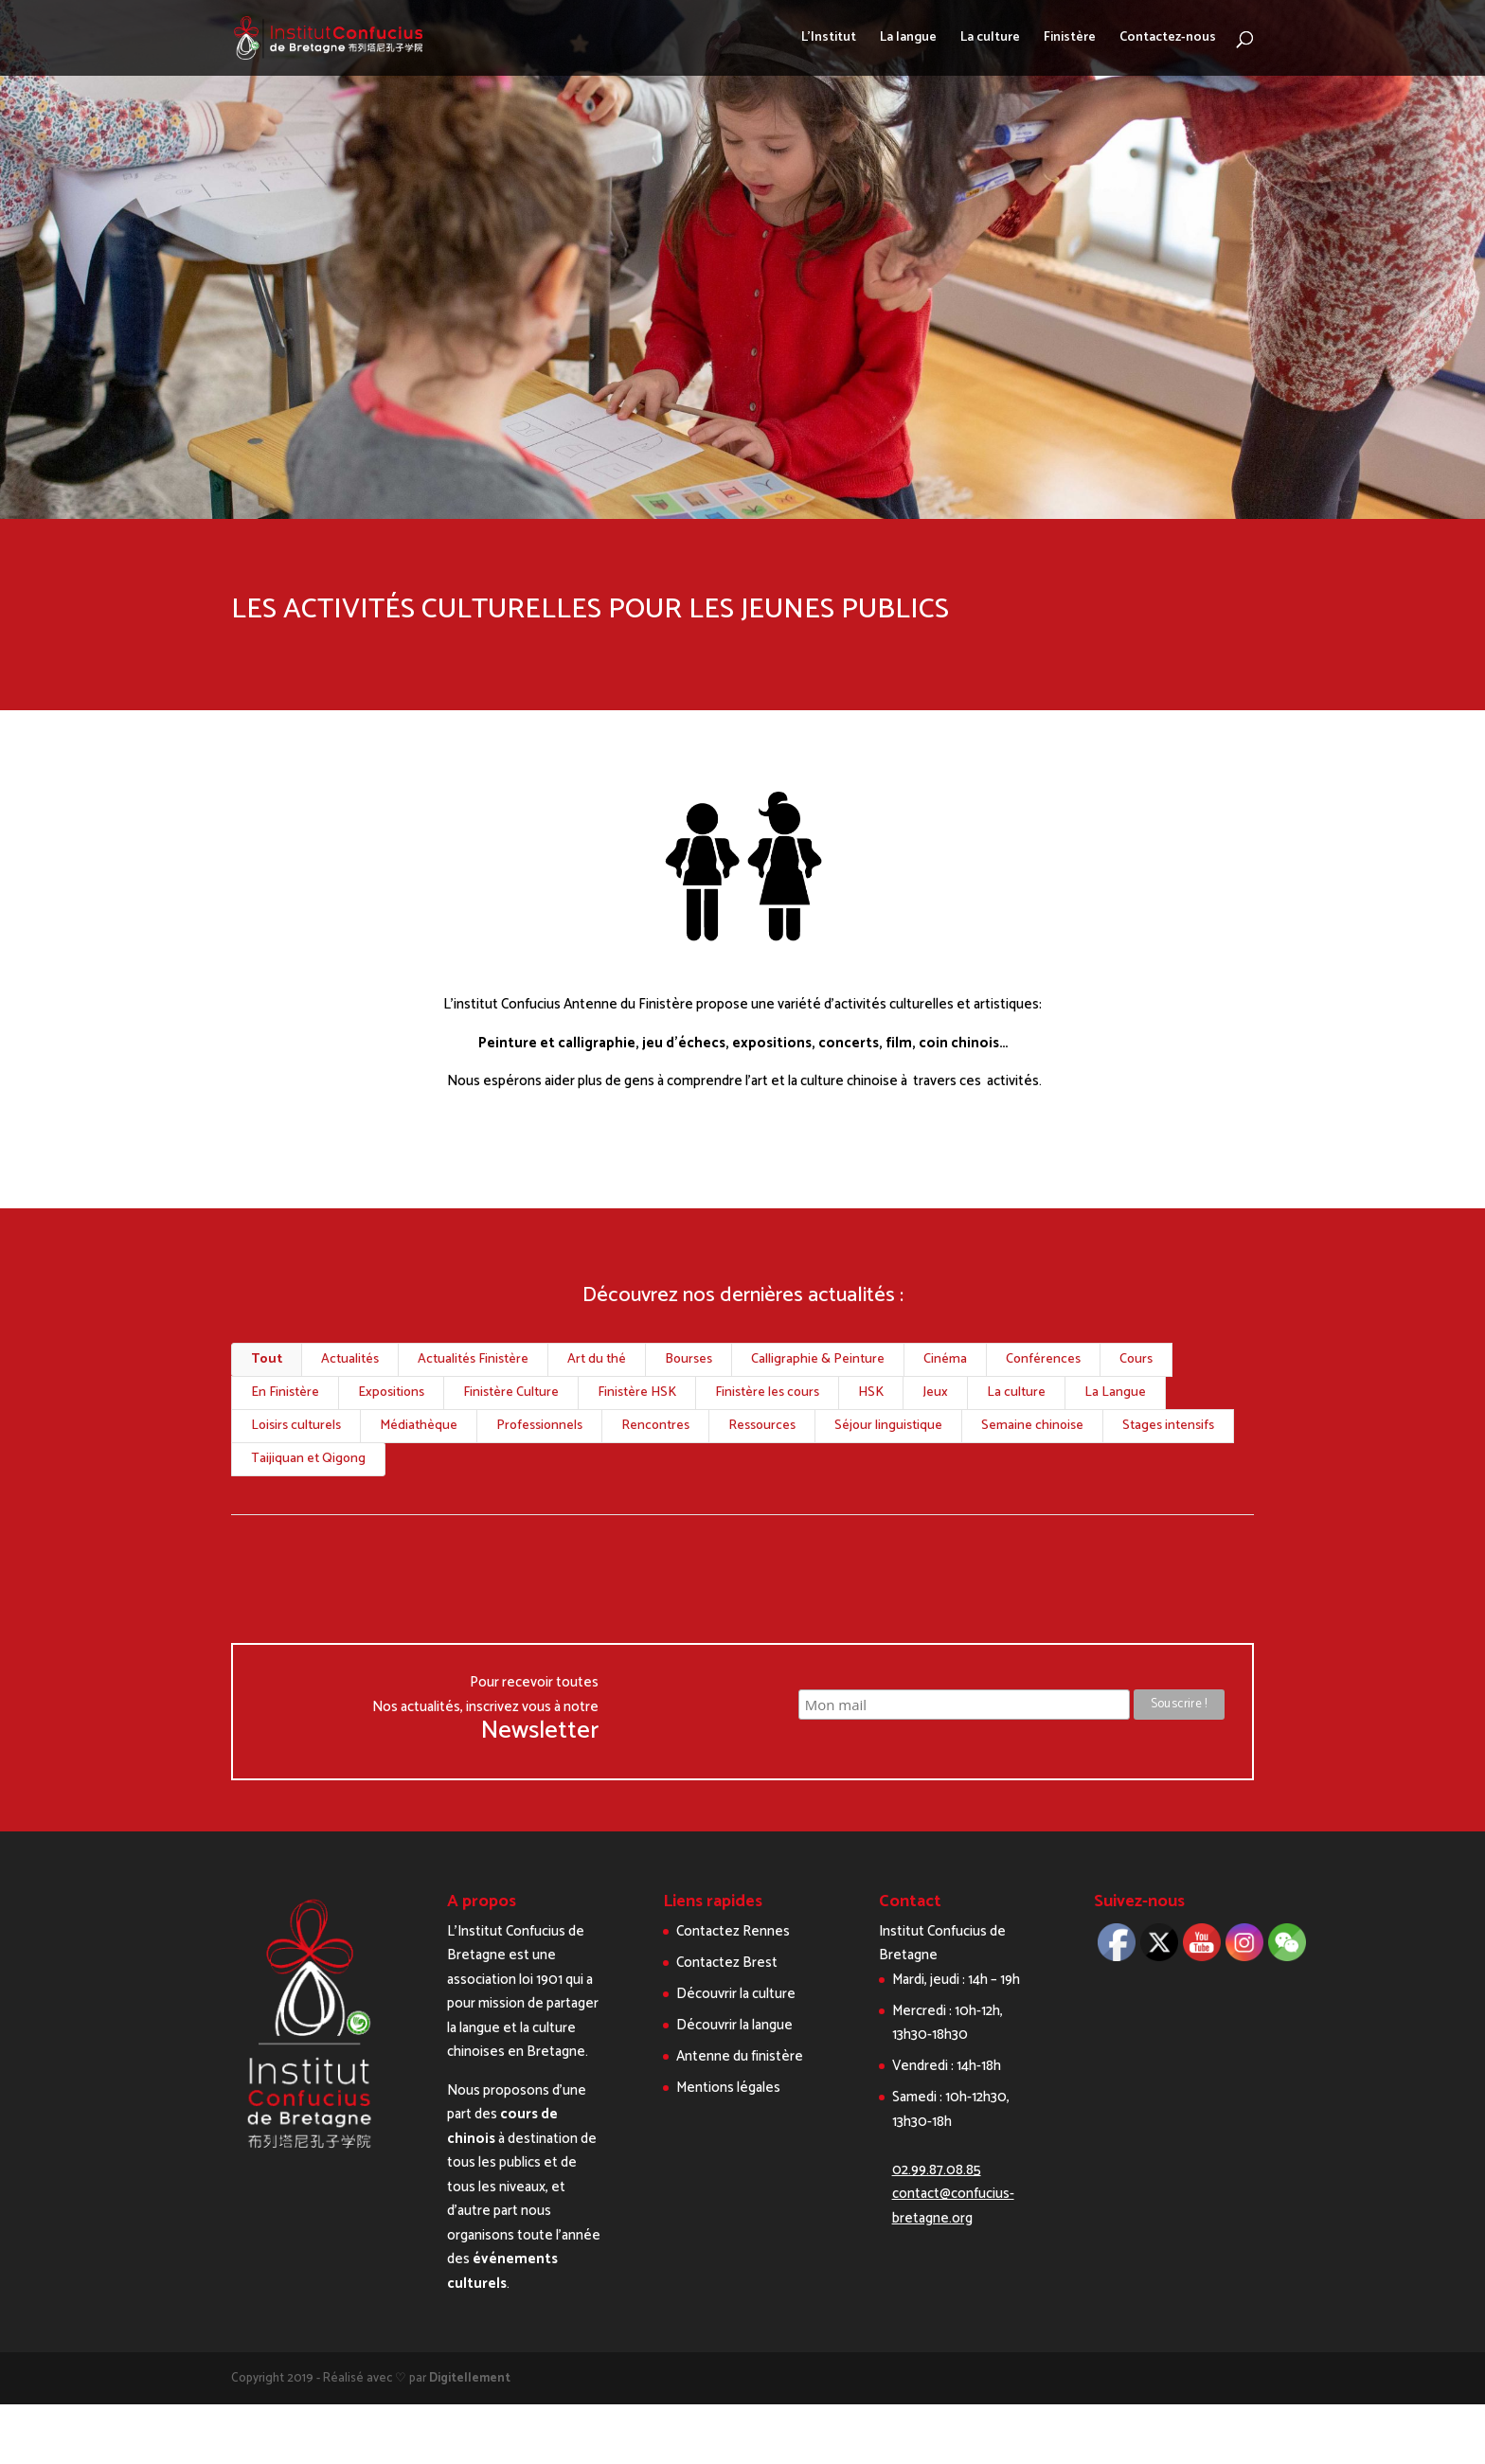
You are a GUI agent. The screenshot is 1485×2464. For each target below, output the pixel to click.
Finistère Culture (511, 1392)
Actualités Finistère (473, 1359)
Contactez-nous (1167, 39)
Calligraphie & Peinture (818, 1359)
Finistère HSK (637, 1392)
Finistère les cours (767, 1392)
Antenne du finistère (739, 2056)
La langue (908, 39)
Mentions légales (728, 2087)
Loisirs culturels (296, 1426)
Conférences (1043, 1359)
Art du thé (596, 1359)
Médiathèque (418, 1426)
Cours (1136, 1359)
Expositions (391, 1392)
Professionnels (539, 1426)
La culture (990, 39)
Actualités (350, 1359)
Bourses (688, 1359)
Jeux (935, 1392)
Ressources (762, 1426)
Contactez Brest (727, 1962)
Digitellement (469, 2378)
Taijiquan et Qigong (308, 1459)
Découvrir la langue (734, 2025)
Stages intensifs (1168, 1426)
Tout (266, 1359)
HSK (871, 1392)
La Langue (1115, 1392)
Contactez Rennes (733, 1931)
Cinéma (945, 1359)
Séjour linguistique (888, 1426)
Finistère (1070, 39)
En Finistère (285, 1392)
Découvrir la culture (736, 1994)
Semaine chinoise (1032, 1426)
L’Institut (828, 39)
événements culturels (502, 2271)
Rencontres (655, 1426)
